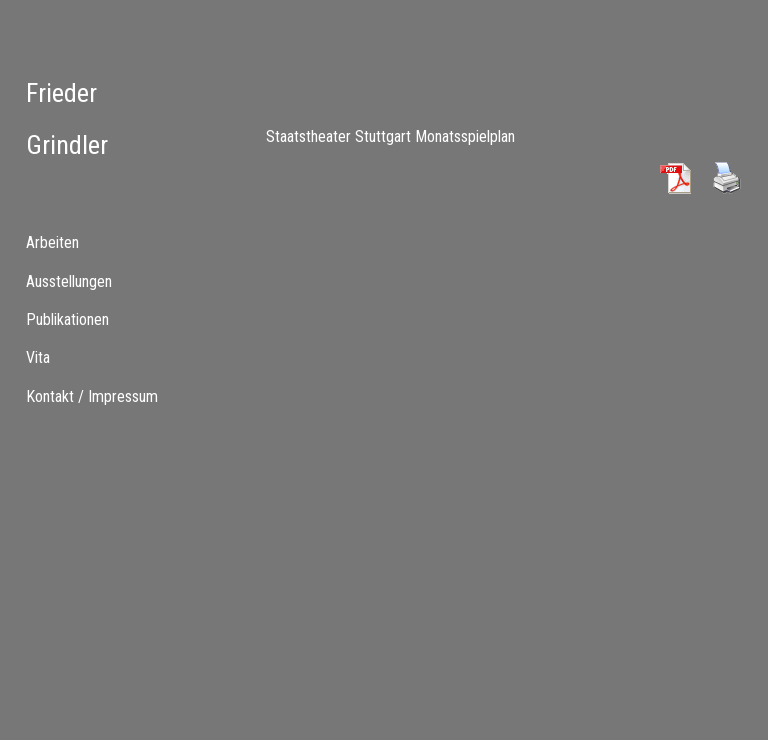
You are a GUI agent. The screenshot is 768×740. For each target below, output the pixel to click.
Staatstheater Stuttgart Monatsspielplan (390, 136)
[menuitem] (96, 281)
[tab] (96, 243)
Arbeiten (52, 242)
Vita (38, 357)
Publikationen (67, 319)
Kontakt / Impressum (92, 396)
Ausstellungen (69, 281)
